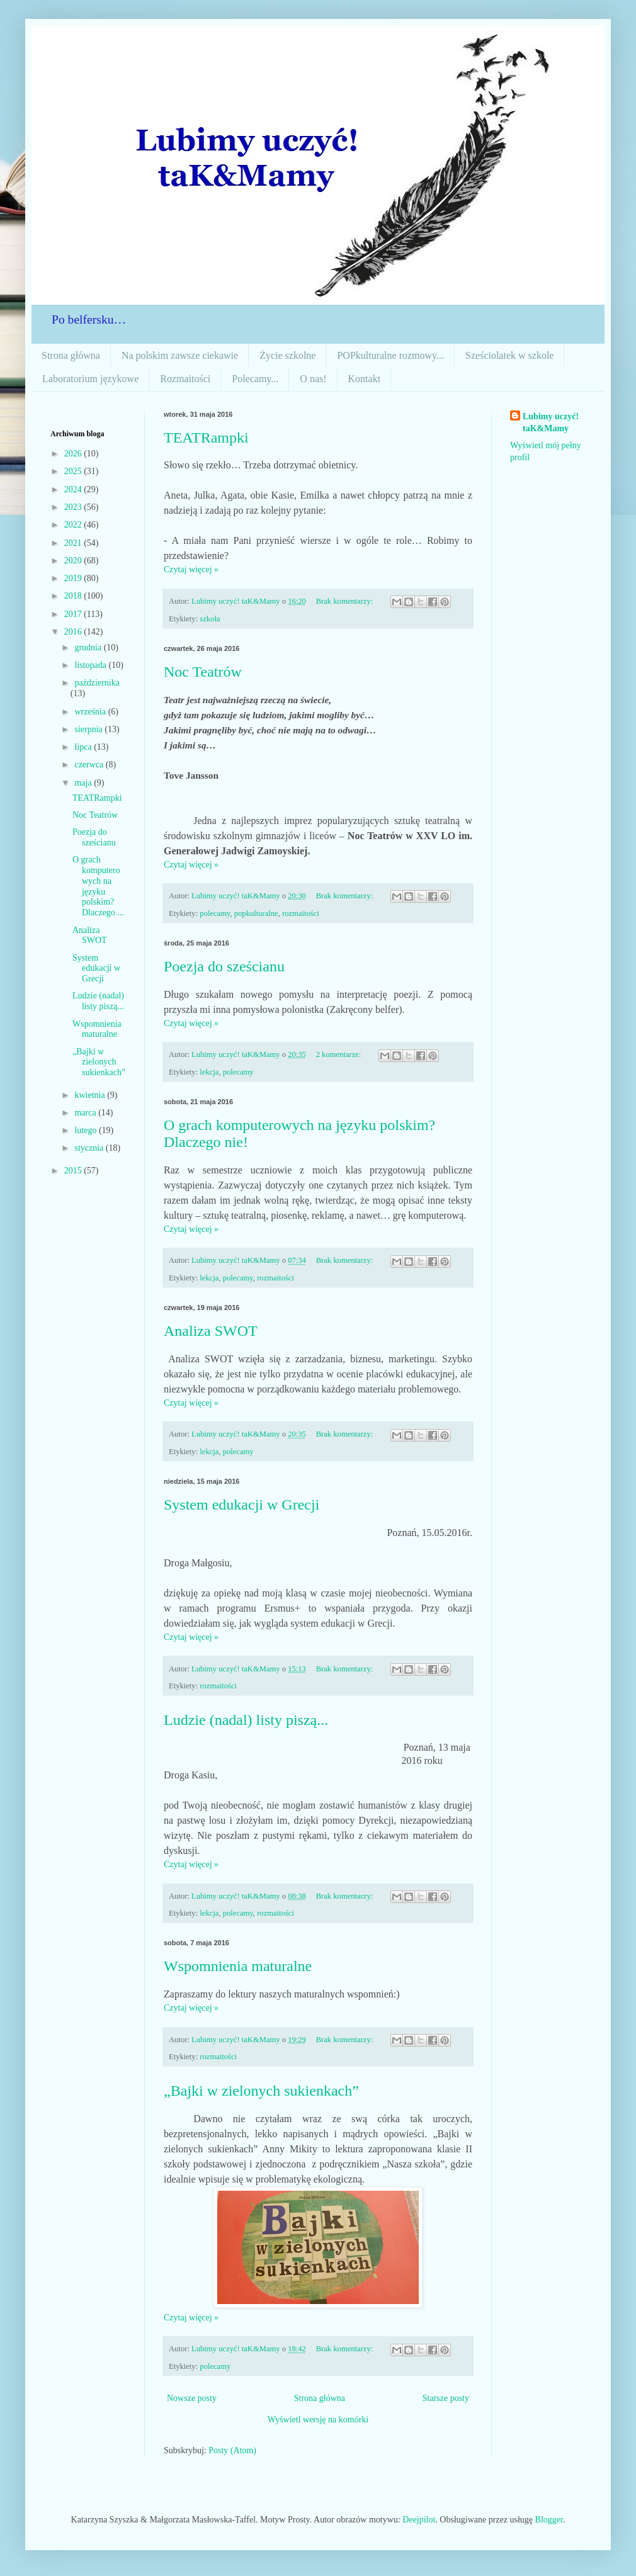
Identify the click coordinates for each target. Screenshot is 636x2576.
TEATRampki (206, 437)
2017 (74, 614)
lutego (86, 1130)
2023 (74, 507)
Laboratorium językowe (90, 378)
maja (84, 783)
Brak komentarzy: (345, 601)
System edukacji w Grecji (241, 1504)
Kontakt (364, 378)
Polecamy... (255, 378)
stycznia (89, 1148)
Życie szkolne (287, 355)
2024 (74, 489)
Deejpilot (418, 2519)
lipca (84, 747)
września (91, 711)
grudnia (88, 647)
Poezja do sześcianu (224, 966)
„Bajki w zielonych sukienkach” (261, 2090)
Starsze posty (446, 2398)
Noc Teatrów (203, 672)
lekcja (209, 1072)
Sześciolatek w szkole (509, 355)
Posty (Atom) (232, 2450)
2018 (74, 596)
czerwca (89, 764)
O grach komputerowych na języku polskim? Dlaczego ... (98, 886)
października (97, 682)
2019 (74, 578)
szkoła (210, 618)
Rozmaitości (185, 378)
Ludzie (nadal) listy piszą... (246, 1720)
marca (86, 1112)
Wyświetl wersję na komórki (318, 2419)
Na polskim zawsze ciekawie (180, 355)
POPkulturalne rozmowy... (390, 355)
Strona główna (71, 355)
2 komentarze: (339, 1054)
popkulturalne (256, 913)
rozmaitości (300, 913)
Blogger (549, 2519)
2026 (74, 453)
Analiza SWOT (211, 1331)
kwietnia (90, 1095)
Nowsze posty (192, 2398)
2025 (74, 471)
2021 (74, 543)
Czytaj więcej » (191, 569)
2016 (74, 631)
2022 (74, 524)
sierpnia (89, 729)
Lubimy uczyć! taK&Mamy (551, 423)
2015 (74, 1170)
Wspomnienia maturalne (238, 1966)
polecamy (215, 913)
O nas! (313, 378)
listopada (91, 665)
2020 (74, 560)
